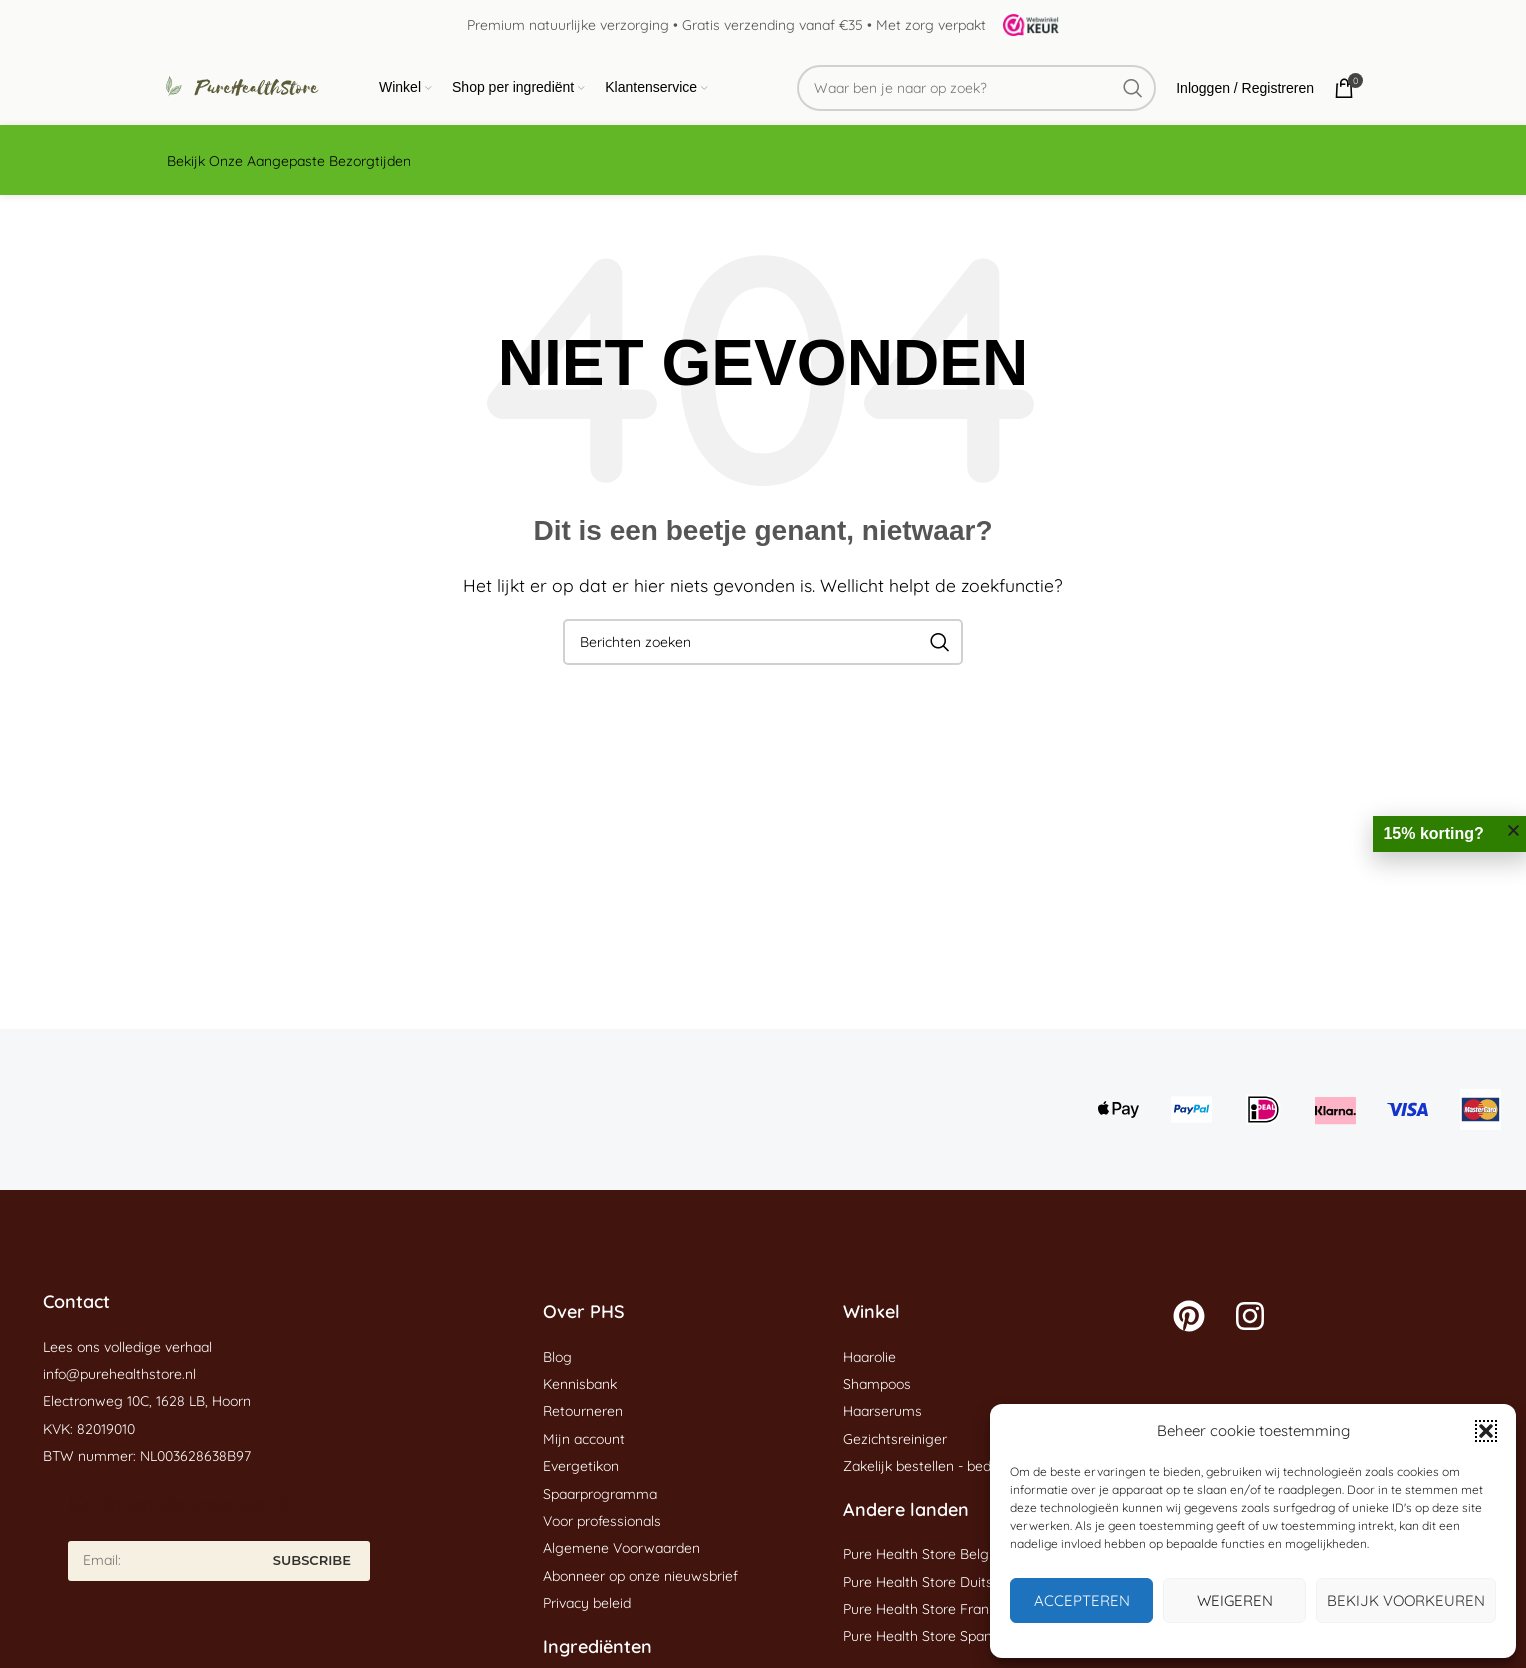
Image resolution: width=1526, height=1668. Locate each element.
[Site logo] (1024, 24)
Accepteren (1082, 1600)
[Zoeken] (976, 88)
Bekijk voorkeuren (1406, 1600)
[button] (1486, 1431)
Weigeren (1235, 1600)
